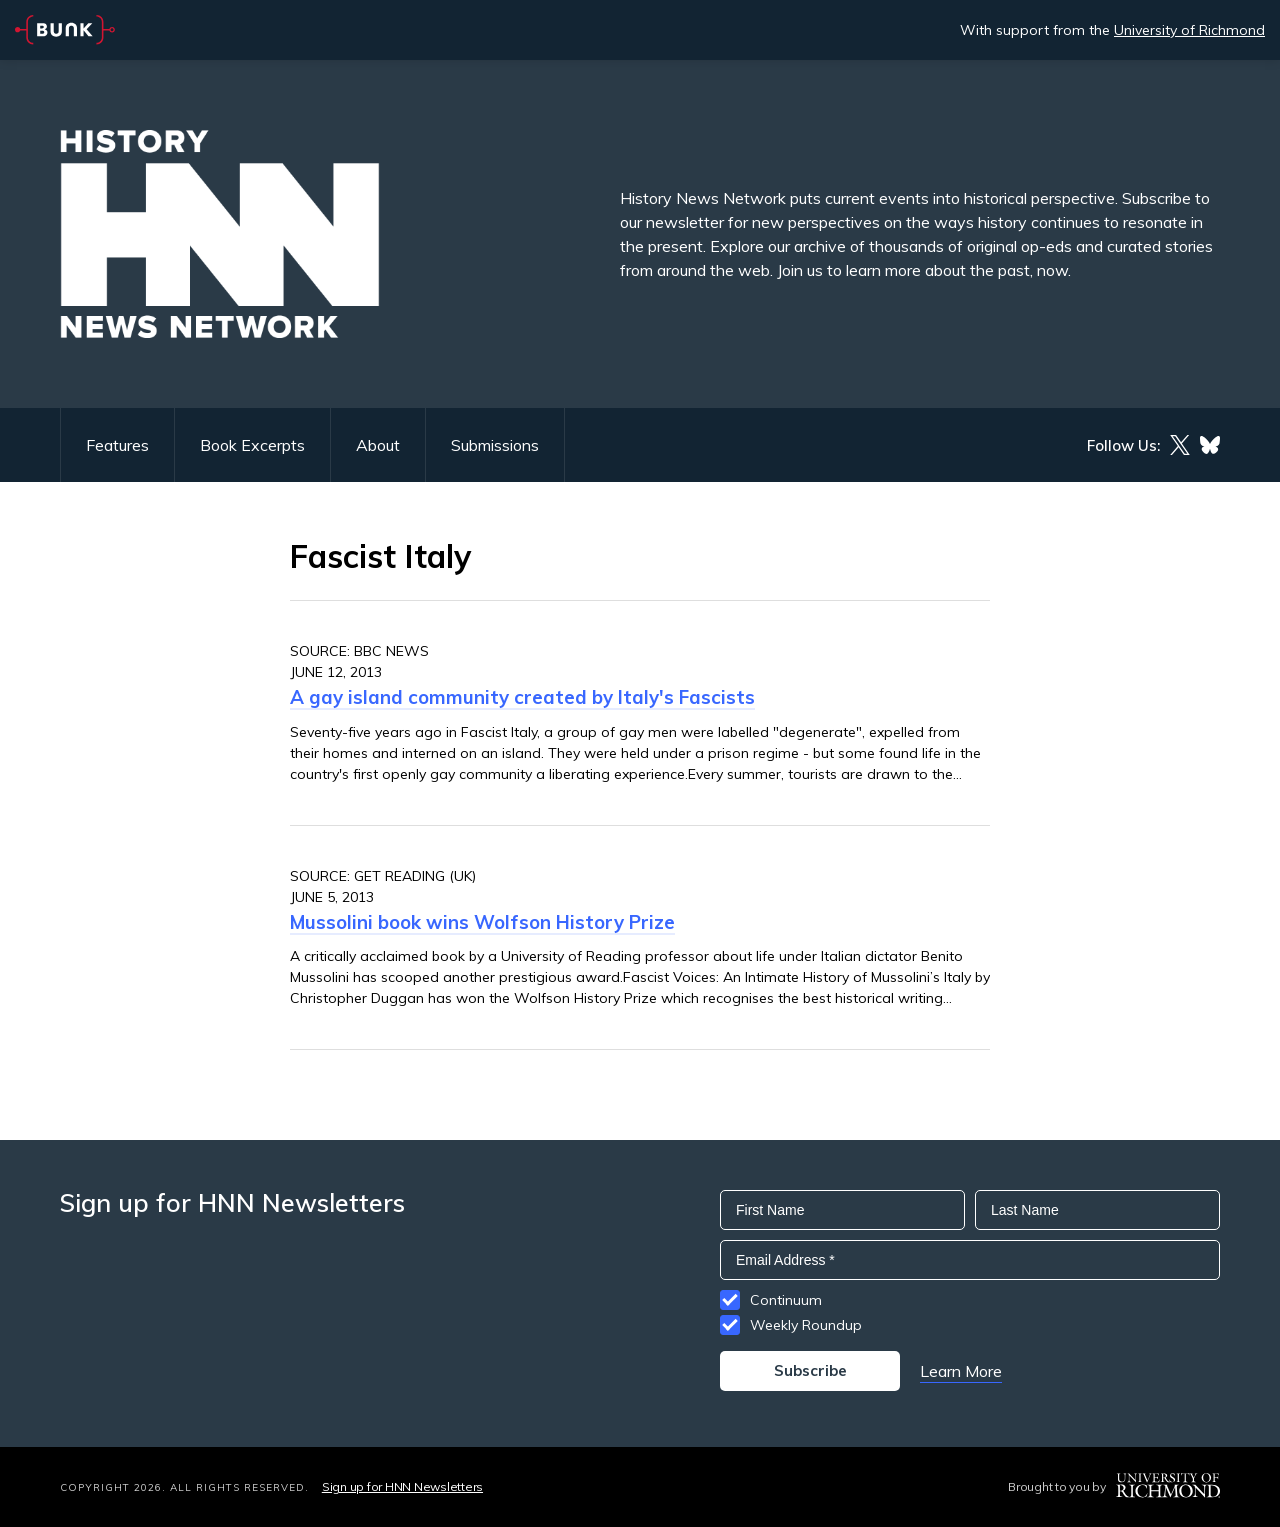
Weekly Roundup (806, 1325)
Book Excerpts (252, 445)
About (378, 445)
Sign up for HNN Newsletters (402, 1486)
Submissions (495, 445)
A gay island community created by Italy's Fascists (522, 697)
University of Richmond (1189, 30)
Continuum (786, 1300)
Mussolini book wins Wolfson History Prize (482, 922)
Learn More (961, 1371)
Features (117, 445)
